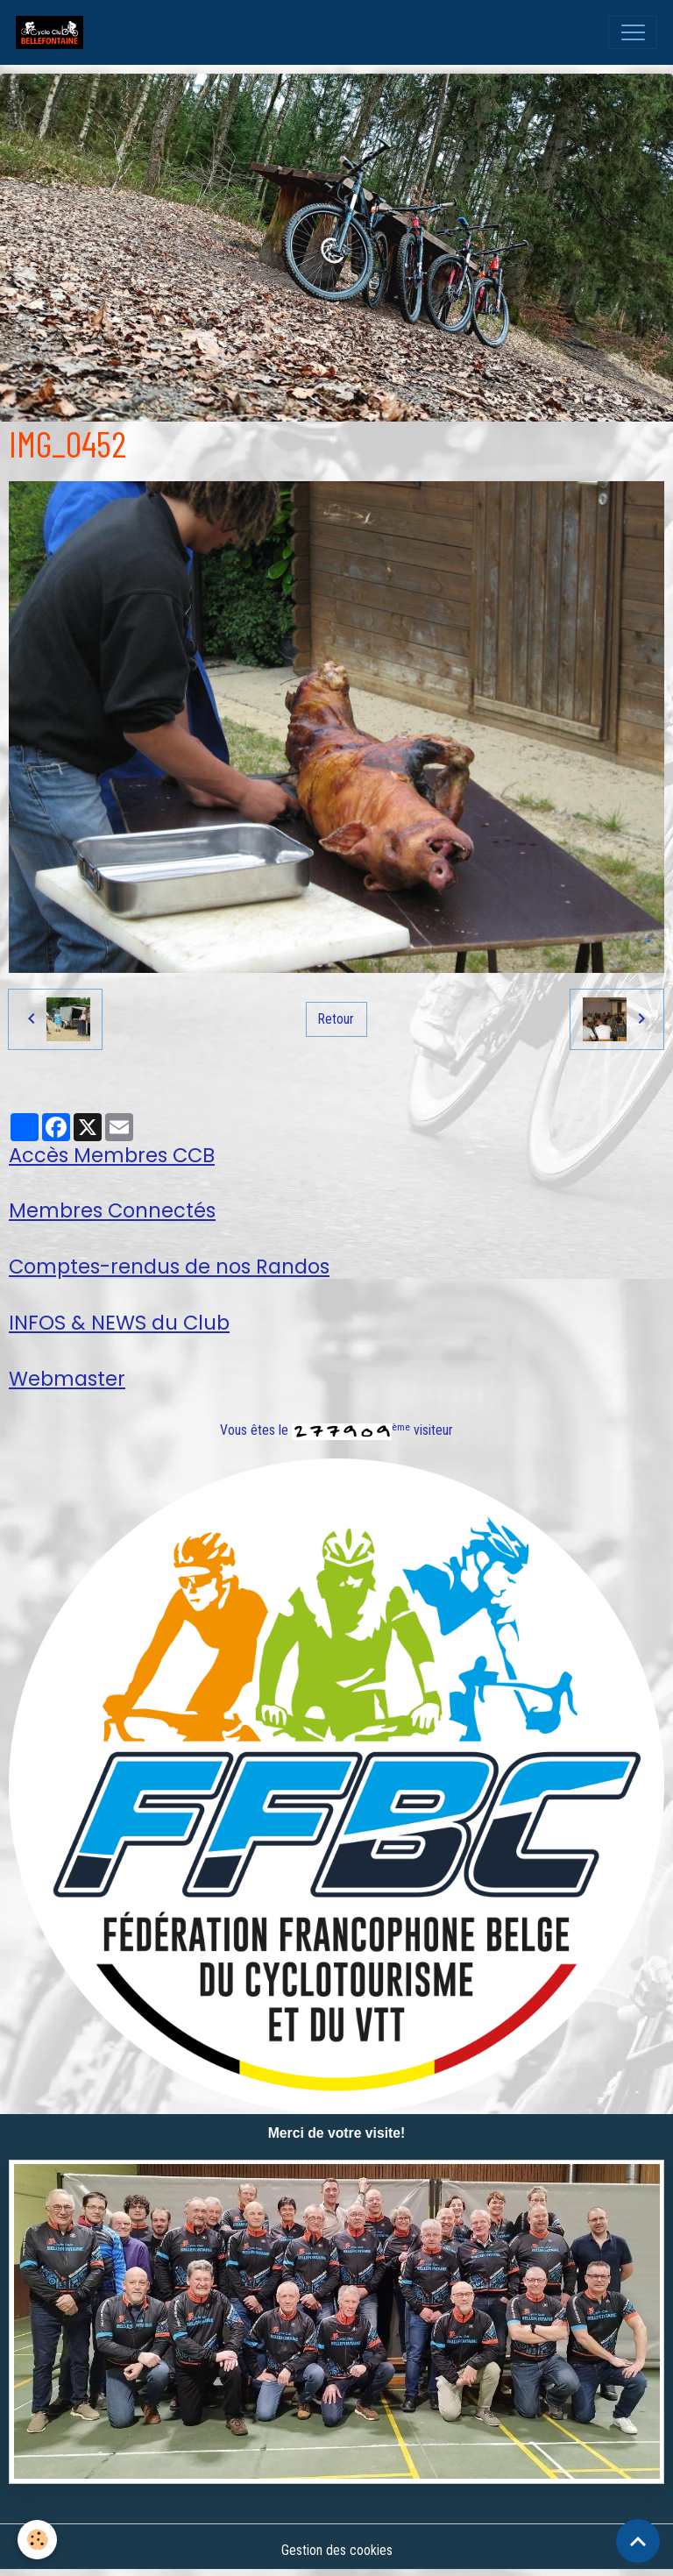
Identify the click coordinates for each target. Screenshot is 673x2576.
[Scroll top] (638, 2541)
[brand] (53, 32)
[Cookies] (37, 2539)
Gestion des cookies (337, 2550)
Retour (336, 1019)
